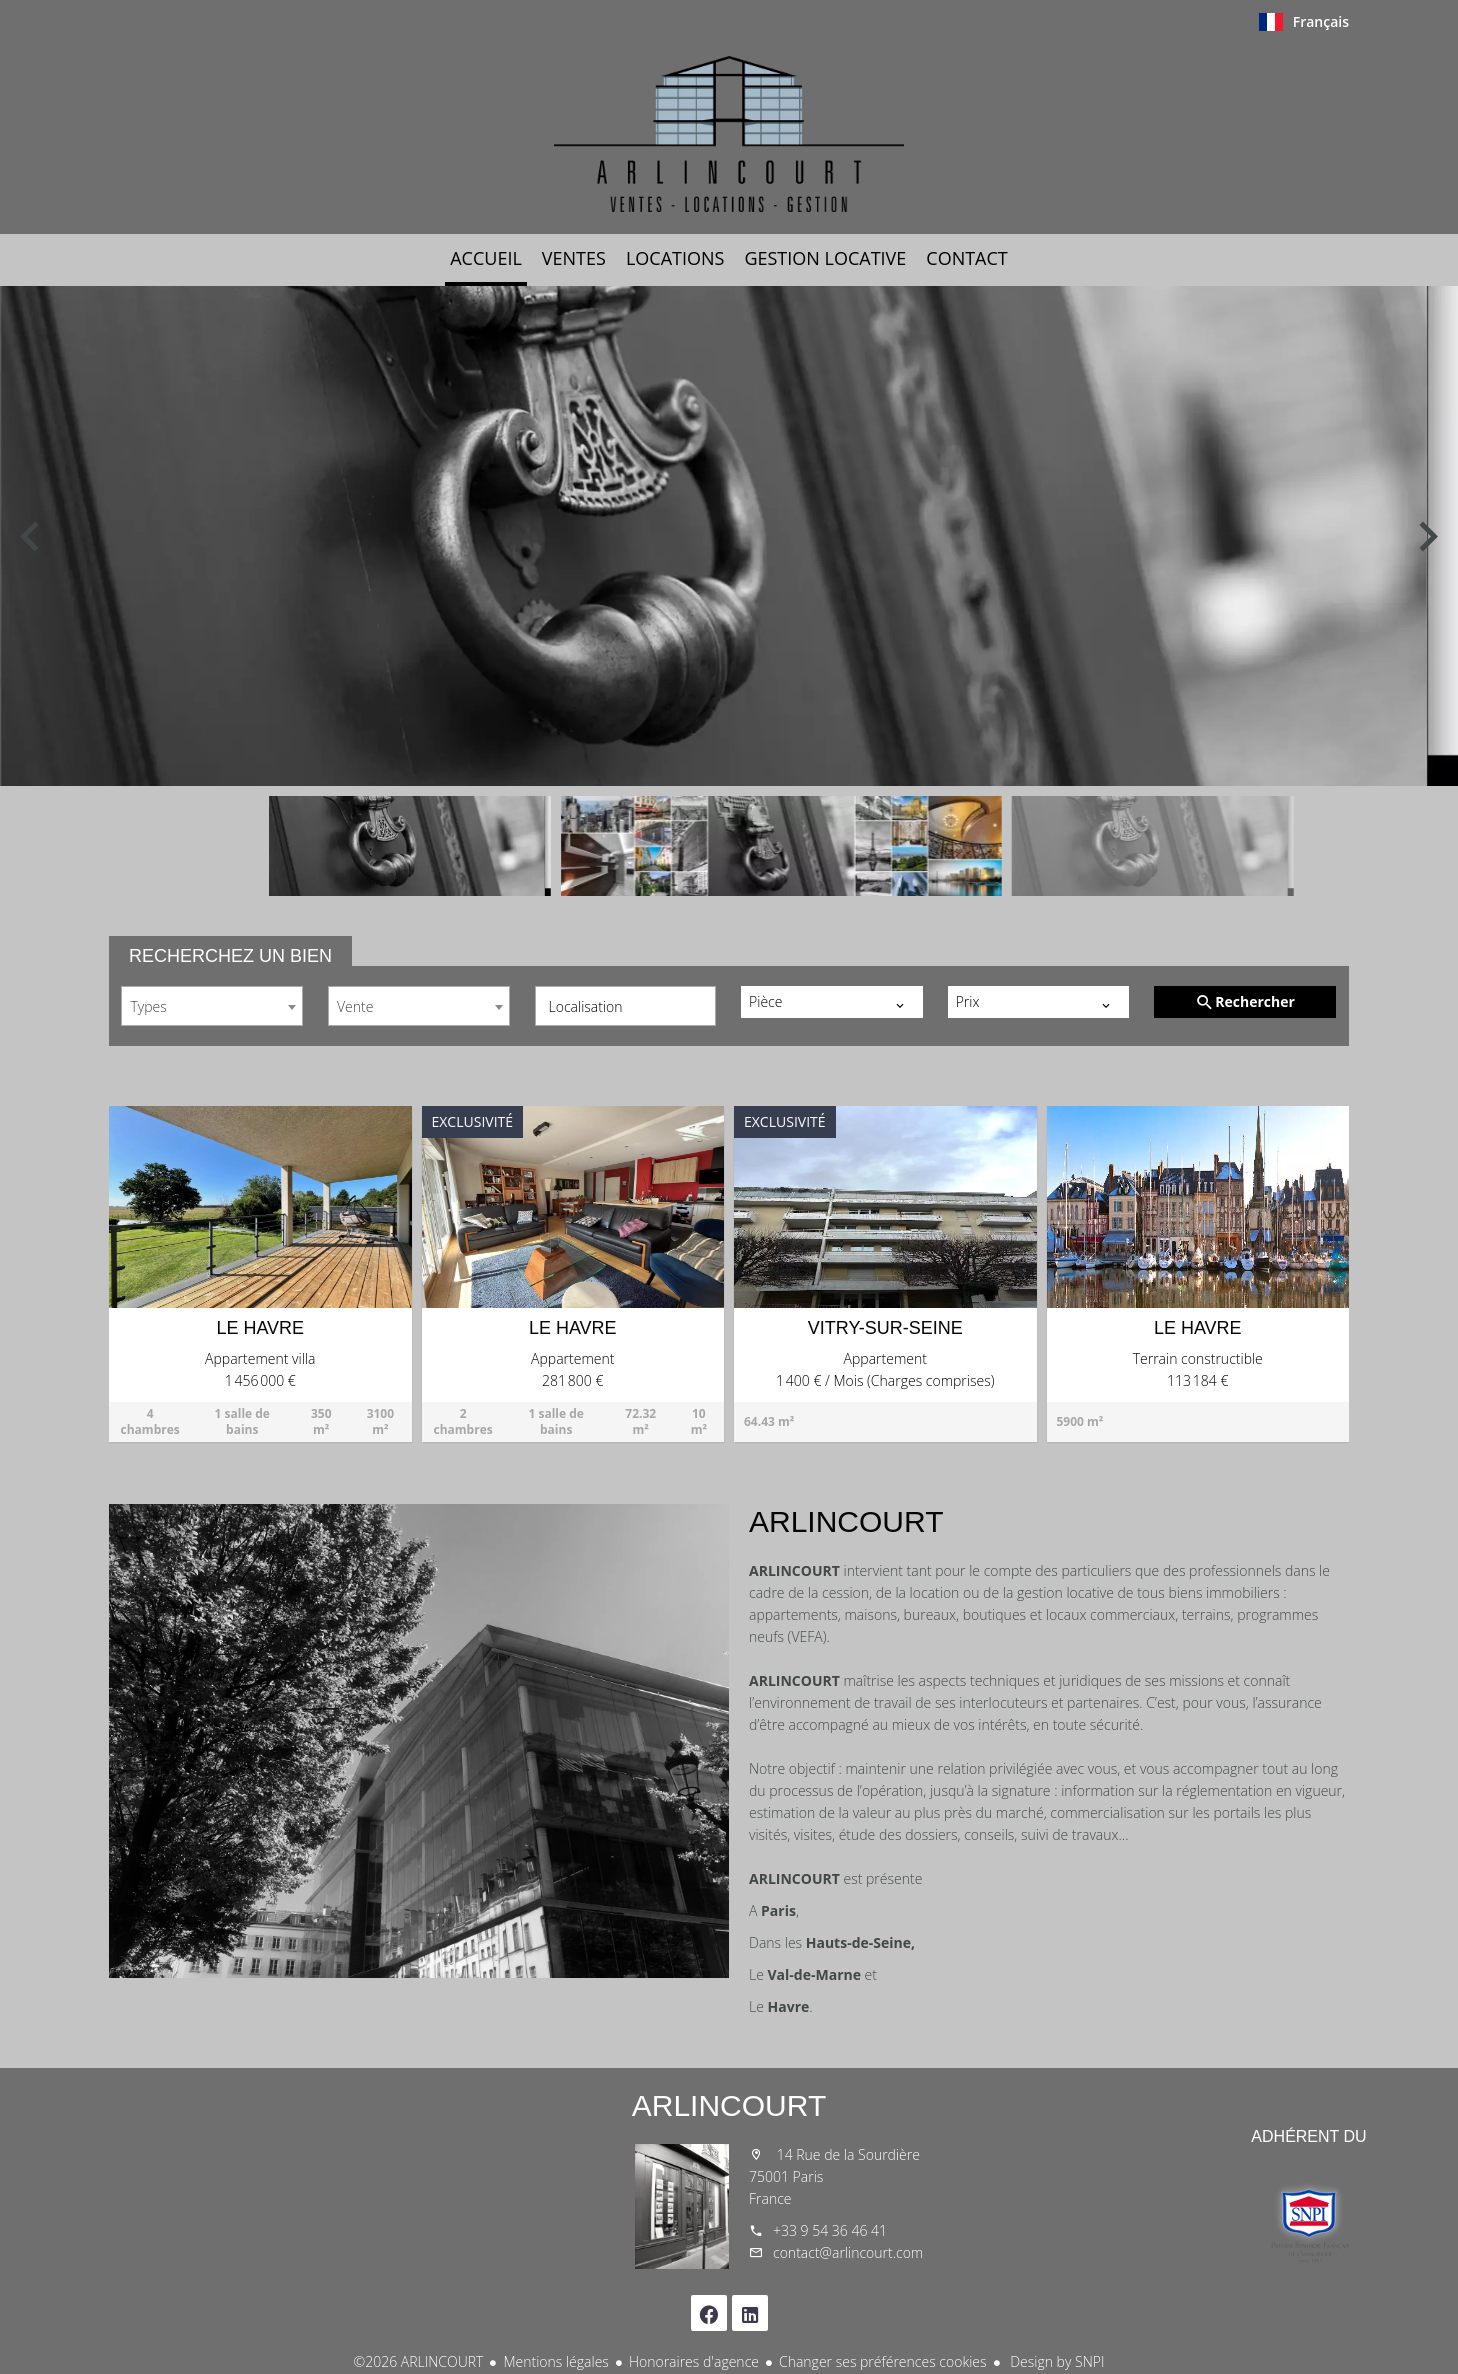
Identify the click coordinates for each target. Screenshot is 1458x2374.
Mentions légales (555, 2361)
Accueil (729, 134)
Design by (1056, 2361)
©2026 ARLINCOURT (419, 2361)
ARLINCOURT (729, 2105)
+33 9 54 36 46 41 (830, 2230)
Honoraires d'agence (694, 2361)
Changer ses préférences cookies (883, 2361)
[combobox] (212, 1006)
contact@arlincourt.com (848, 2252)
